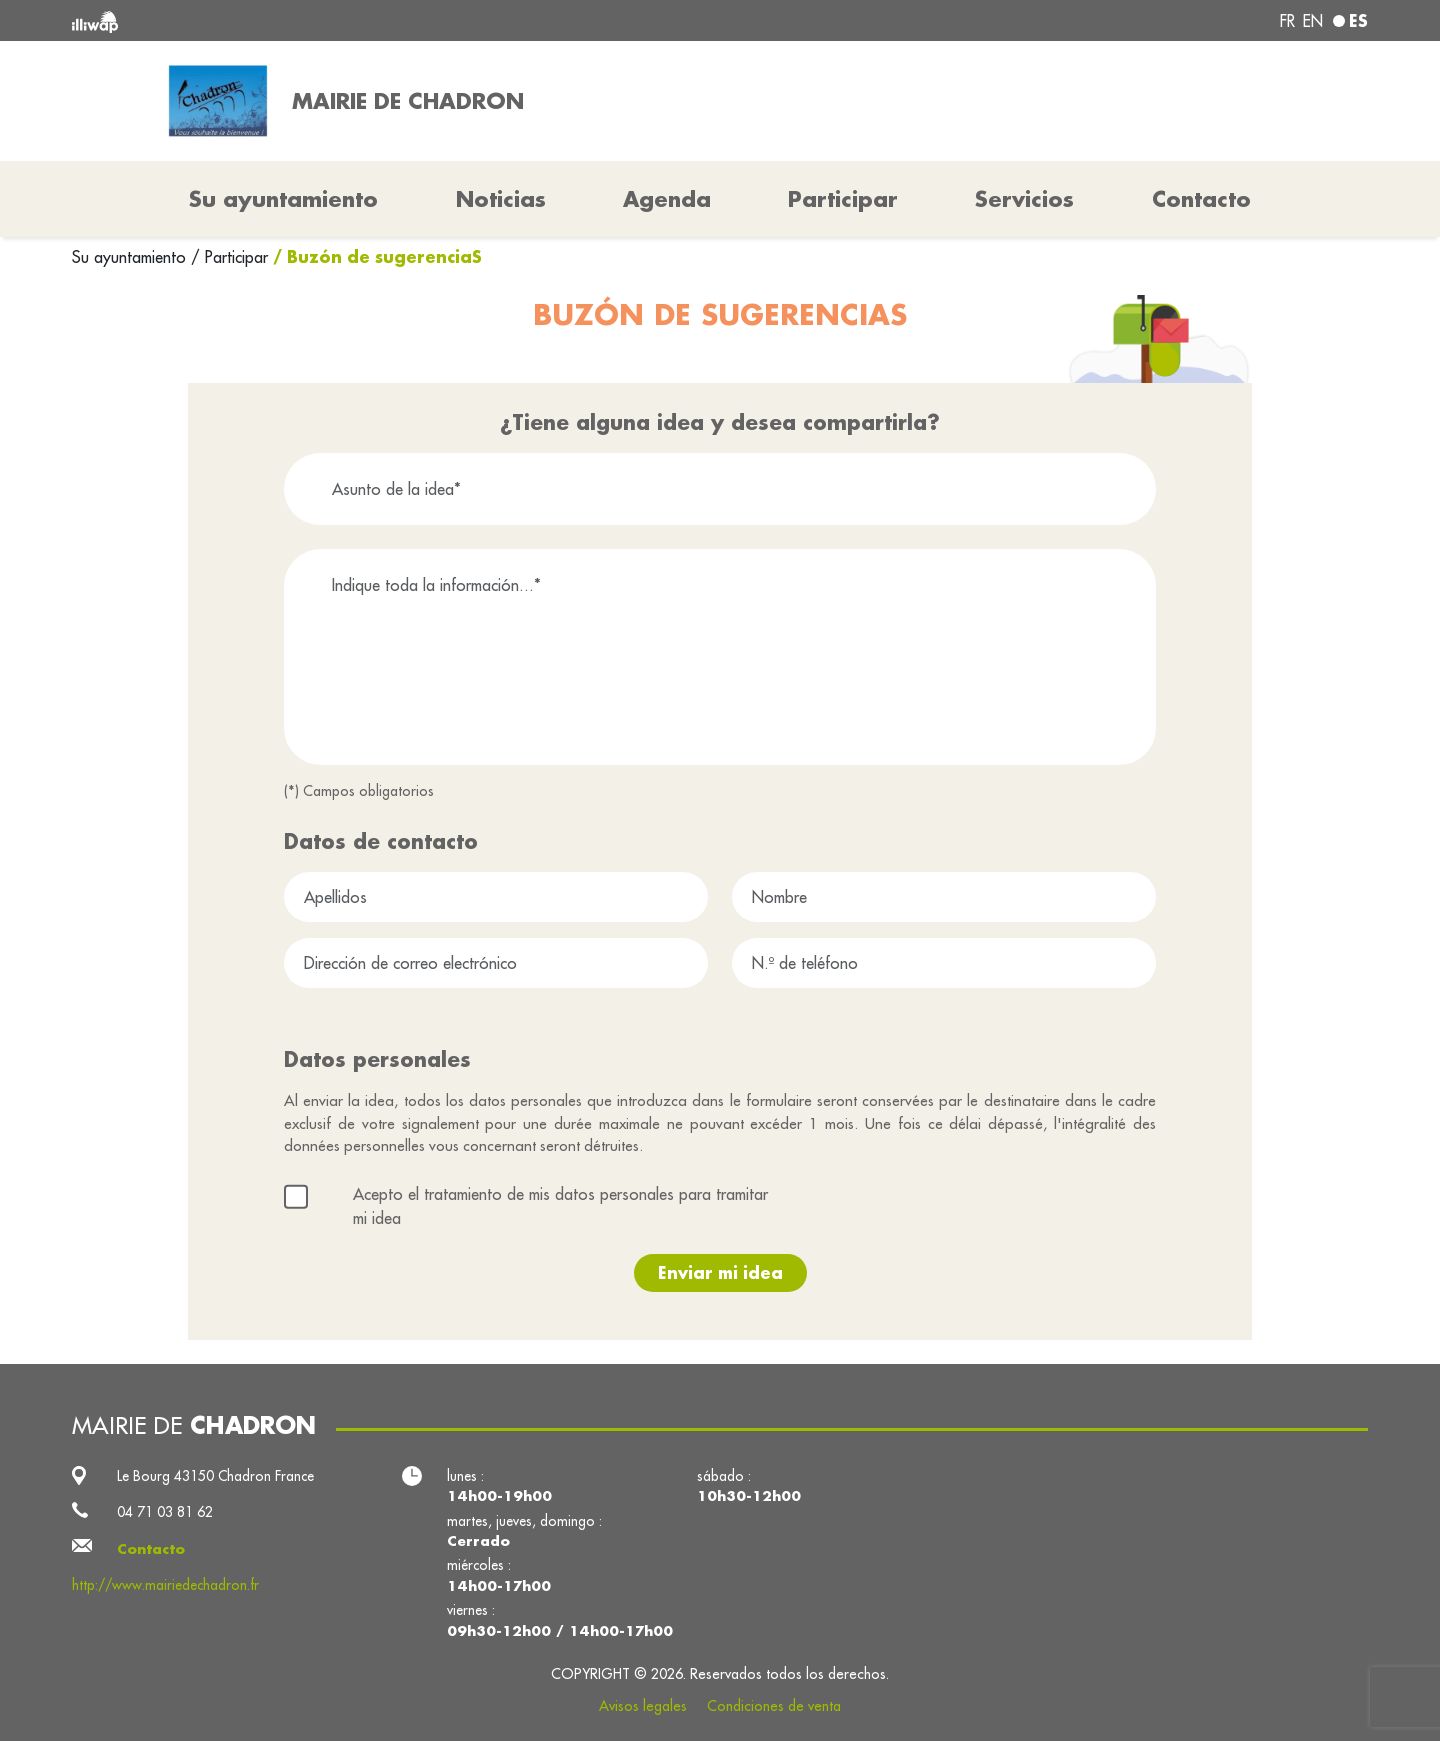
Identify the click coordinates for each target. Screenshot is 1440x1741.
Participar (843, 199)
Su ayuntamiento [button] (283, 199)
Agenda (667, 199)
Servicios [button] (1024, 199)
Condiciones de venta (774, 1706)
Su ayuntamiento (131, 257)
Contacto (1201, 199)
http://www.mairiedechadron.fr (165, 1585)
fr (1287, 21)
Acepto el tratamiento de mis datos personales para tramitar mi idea (560, 1206)
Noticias (501, 199)
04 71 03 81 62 (165, 1512)
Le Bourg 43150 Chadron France (215, 1476)
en (1313, 21)
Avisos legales (643, 1706)
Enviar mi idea (720, 1272)
